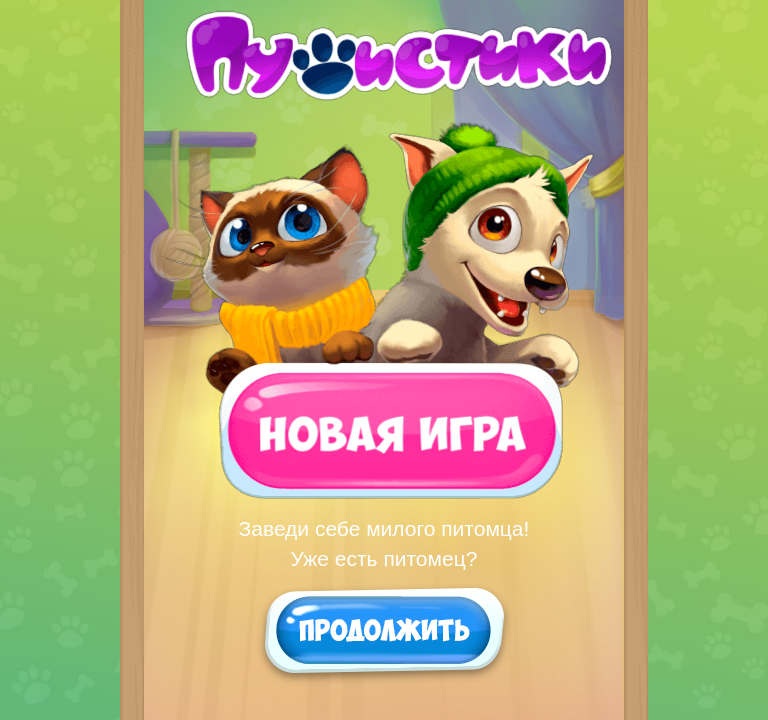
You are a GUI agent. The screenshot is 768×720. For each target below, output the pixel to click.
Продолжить (384, 629)
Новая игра (381, 429)
